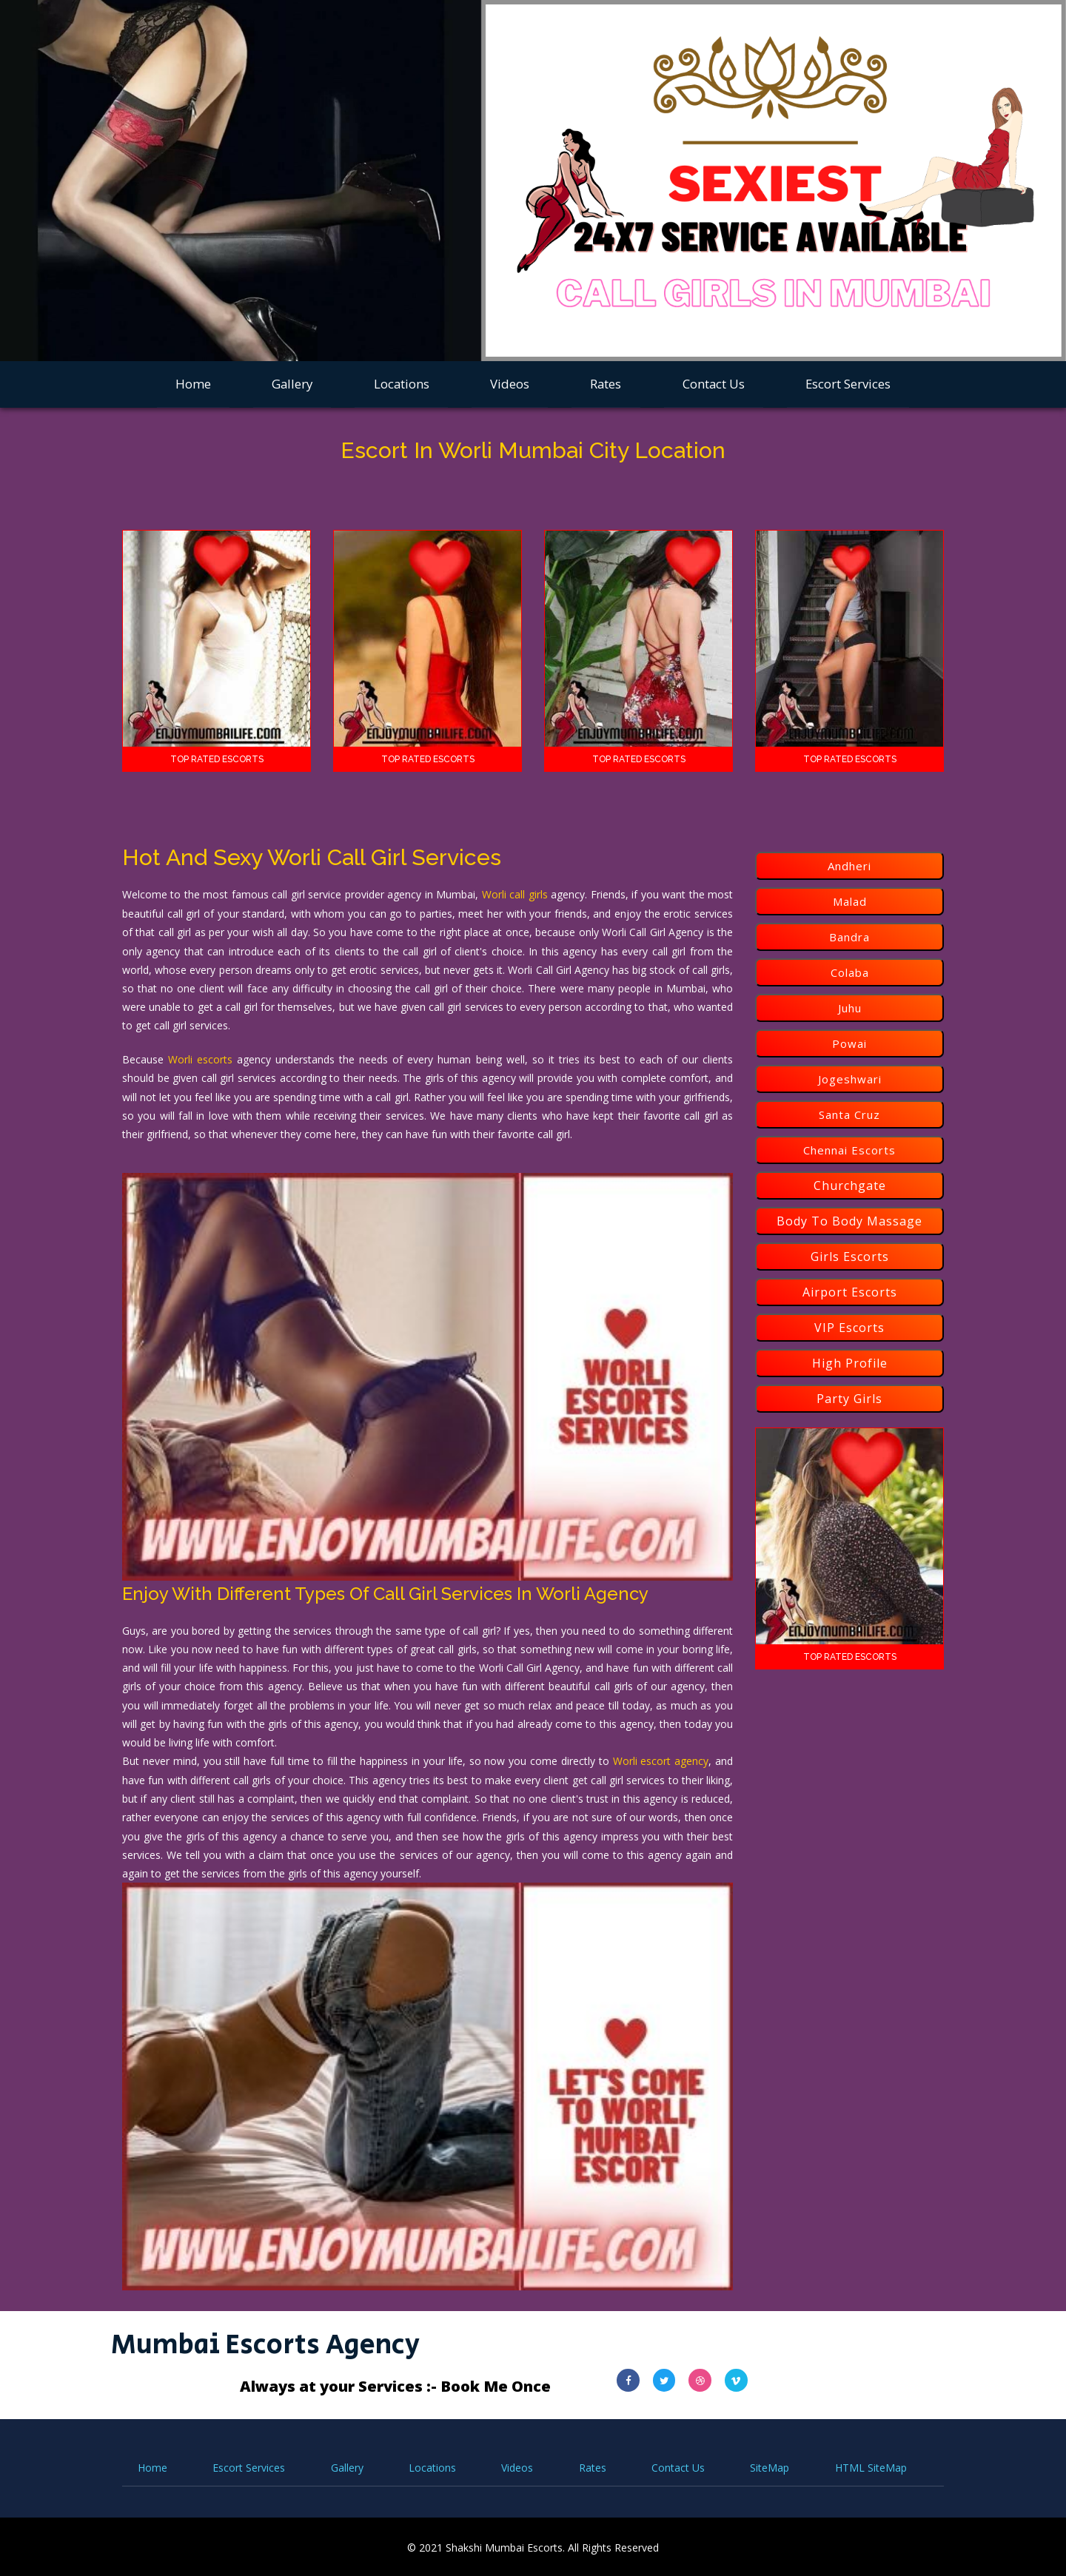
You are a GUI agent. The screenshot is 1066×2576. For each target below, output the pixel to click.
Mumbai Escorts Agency (270, 2343)
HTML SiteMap (871, 2466)
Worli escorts (200, 1059)
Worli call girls (515, 894)
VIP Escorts (849, 1327)
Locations (401, 383)
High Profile (850, 1363)
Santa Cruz (849, 1114)
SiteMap (769, 2466)
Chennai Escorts (849, 1150)
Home (193, 383)
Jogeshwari (850, 1079)
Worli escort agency (661, 1760)
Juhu (850, 1008)
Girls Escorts (850, 1256)
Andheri (849, 865)
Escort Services (848, 383)
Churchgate (850, 1185)
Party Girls (849, 1398)
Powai (849, 1043)
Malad (850, 901)
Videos (509, 383)
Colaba (850, 972)
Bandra (849, 936)
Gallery (292, 383)
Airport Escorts (849, 1292)
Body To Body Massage (849, 1221)
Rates (605, 383)
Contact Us (714, 383)
